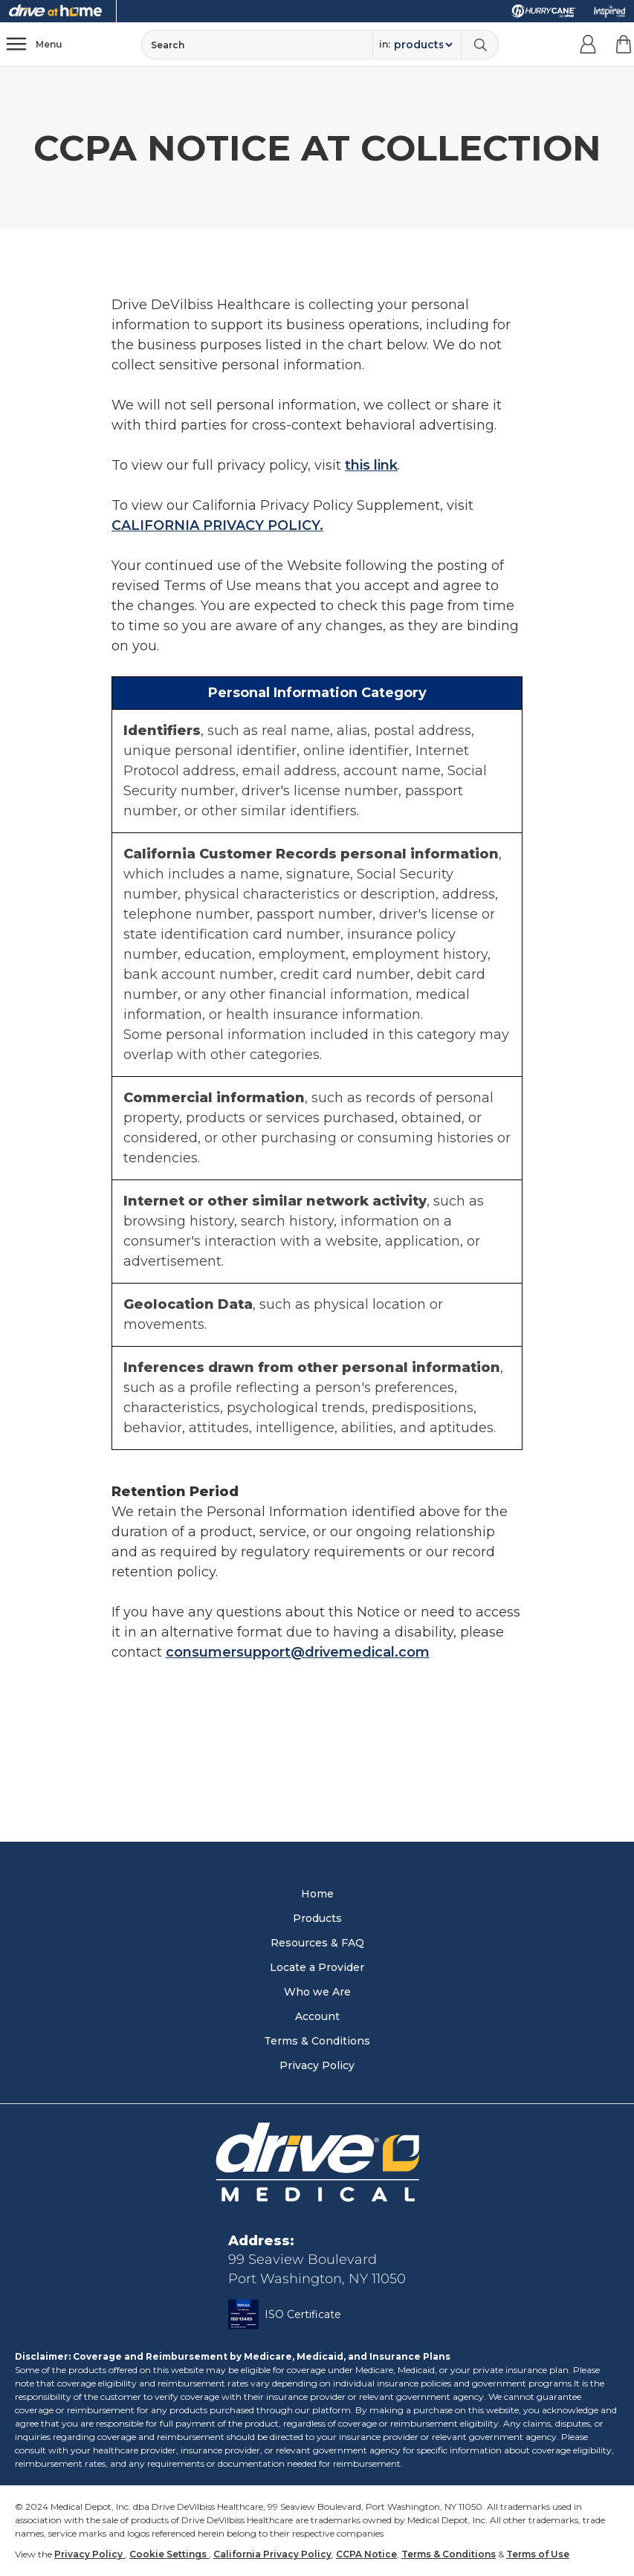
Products (317, 1918)
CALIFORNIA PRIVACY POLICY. (217, 525)
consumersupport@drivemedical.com (298, 1652)
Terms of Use (537, 2554)
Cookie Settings (169, 2554)
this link (371, 465)
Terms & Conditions (317, 2041)
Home (317, 1893)
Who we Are (317, 1992)
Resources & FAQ (317, 1942)
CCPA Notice (366, 2554)
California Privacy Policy (272, 2554)
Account (317, 2016)
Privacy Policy (317, 2065)
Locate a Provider (317, 1967)
